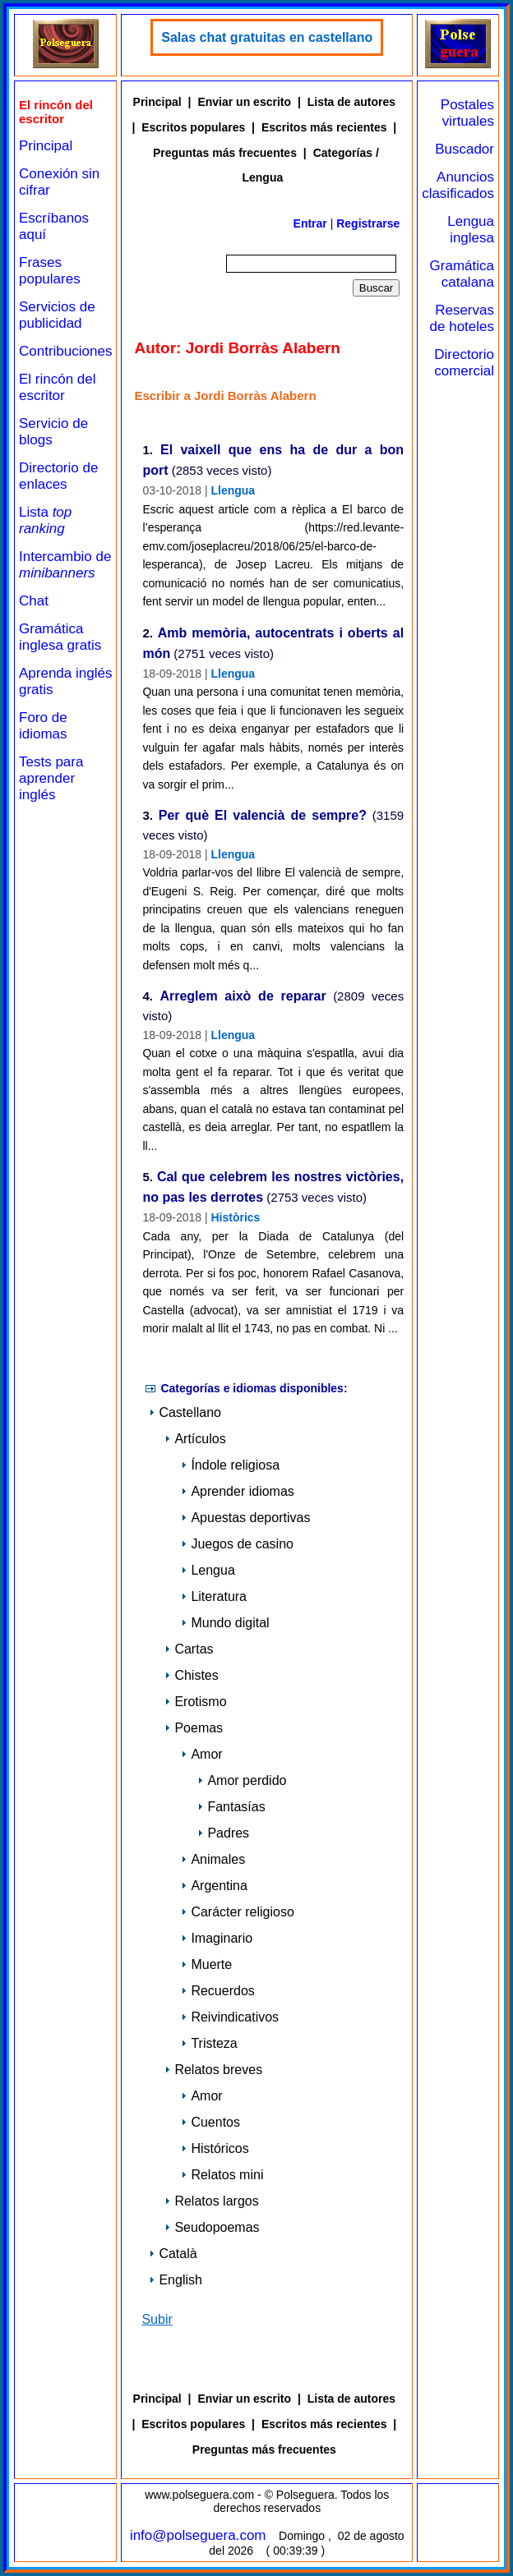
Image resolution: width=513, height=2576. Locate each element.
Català (172, 2254)
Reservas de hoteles (462, 318)
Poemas (193, 1728)
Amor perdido (241, 1780)
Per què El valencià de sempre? (263, 816)
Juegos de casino (237, 1544)
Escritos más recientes (324, 127)
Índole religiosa (230, 1465)
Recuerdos (217, 1991)
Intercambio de (65, 565)
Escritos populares (193, 127)
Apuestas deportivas (245, 1518)
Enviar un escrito (244, 101)
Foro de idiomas (43, 726)
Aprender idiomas (237, 1491)
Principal (45, 146)
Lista (45, 520)
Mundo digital (225, 1623)
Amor (201, 1754)
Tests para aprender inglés (51, 778)
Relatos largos (211, 2201)
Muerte (206, 1964)
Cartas (188, 1649)
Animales (213, 1859)
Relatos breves (213, 2070)
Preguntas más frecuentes (225, 152)
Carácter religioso (237, 1912)
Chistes (191, 1675)
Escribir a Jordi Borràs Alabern (225, 395)
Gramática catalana (462, 274)
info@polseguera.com (198, 2535)
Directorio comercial (464, 363)
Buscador (464, 149)
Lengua (207, 1570)
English (175, 2280)
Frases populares (50, 271)
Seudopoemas (211, 2227)
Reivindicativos (230, 2017)
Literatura (214, 1596)
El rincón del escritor (57, 387)
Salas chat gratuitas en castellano (266, 37)
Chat (34, 601)
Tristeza (209, 2043)
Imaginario (216, 1938)
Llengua (232, 490)
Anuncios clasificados (458, 185)
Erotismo (195, 1702)
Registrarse (368, 223)
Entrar (310, 223)
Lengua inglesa (470, 230)
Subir (156, 2319)
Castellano (185, 1412)
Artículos (194, 1439)
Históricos (214, 2148)
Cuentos (210, 2122)
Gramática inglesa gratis (60, 637)
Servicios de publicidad (57, 315)
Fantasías (231, 1807)
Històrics (235, 1217)
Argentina (214, 1886)
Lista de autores (351, 101)
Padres (223, 1833)
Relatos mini (222, 2175)
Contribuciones (65, 351)
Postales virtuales (467, 113)
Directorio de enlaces (58, 476)
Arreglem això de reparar (242, 997)
